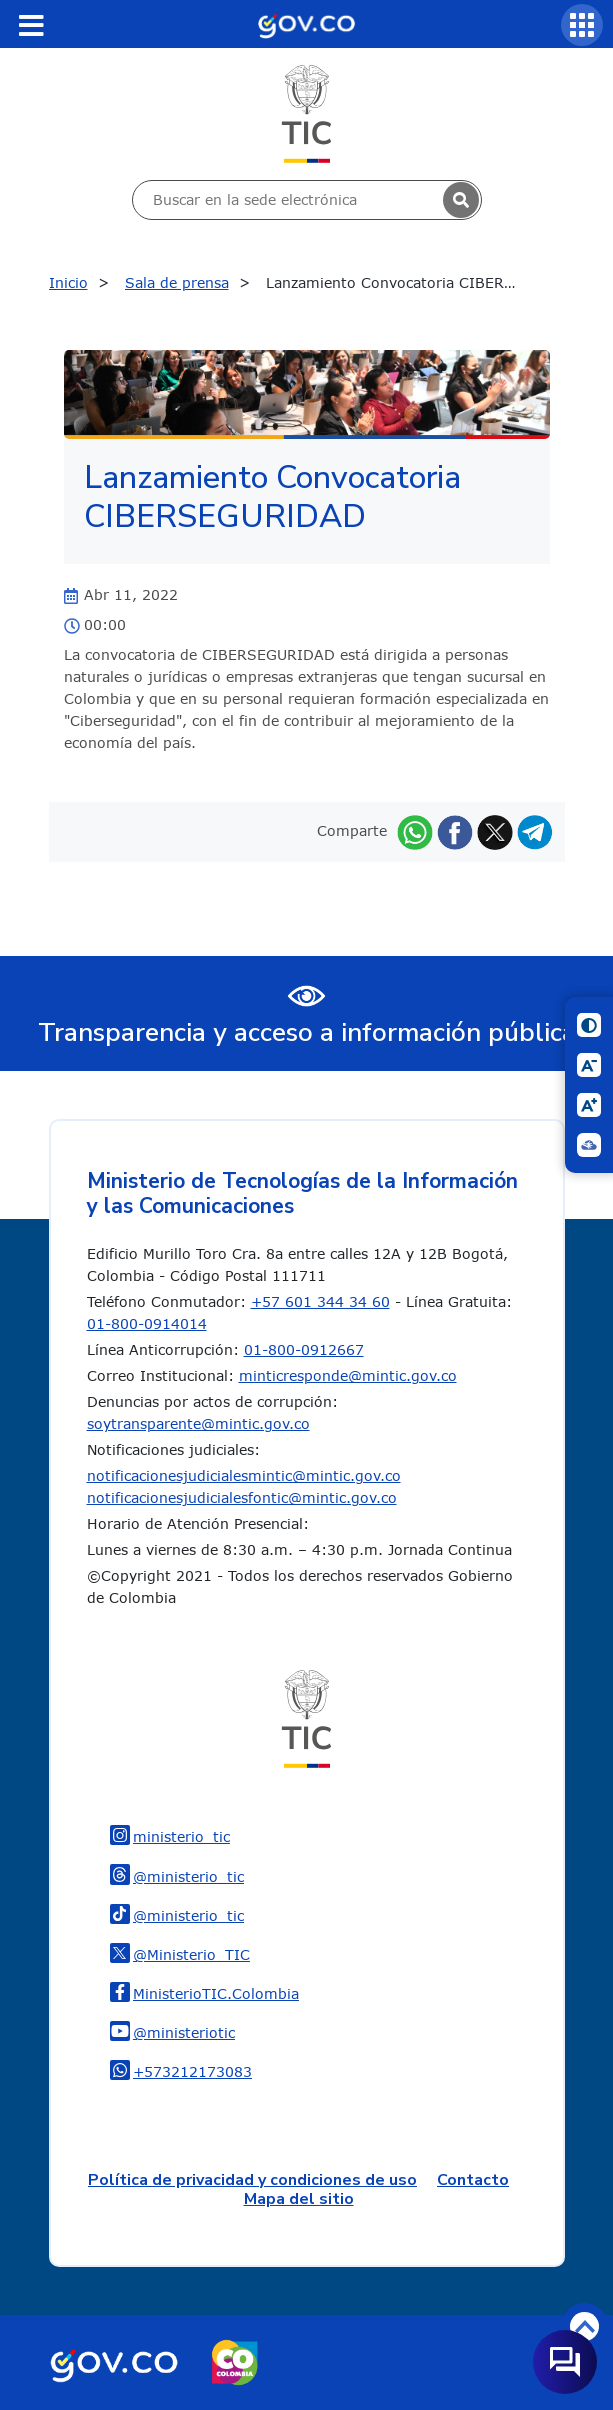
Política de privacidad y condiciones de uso (252, 2180)
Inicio (68, 282)
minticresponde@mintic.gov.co (348, 1375)
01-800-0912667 (304, 1349)
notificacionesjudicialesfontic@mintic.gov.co (242, 1497)
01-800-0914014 (147, 1323)
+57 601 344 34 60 (320, 1301)
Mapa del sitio (299, 2199)
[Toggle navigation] (31, 25)
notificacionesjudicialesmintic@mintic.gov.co (244, 1475)
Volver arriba (584, 2326)
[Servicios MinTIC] (582, 25)
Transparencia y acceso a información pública (307, 1032)
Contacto (473, 2180)
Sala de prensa (177, 282)
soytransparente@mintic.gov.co (198, 1423)
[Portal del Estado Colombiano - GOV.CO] (306, 24)
